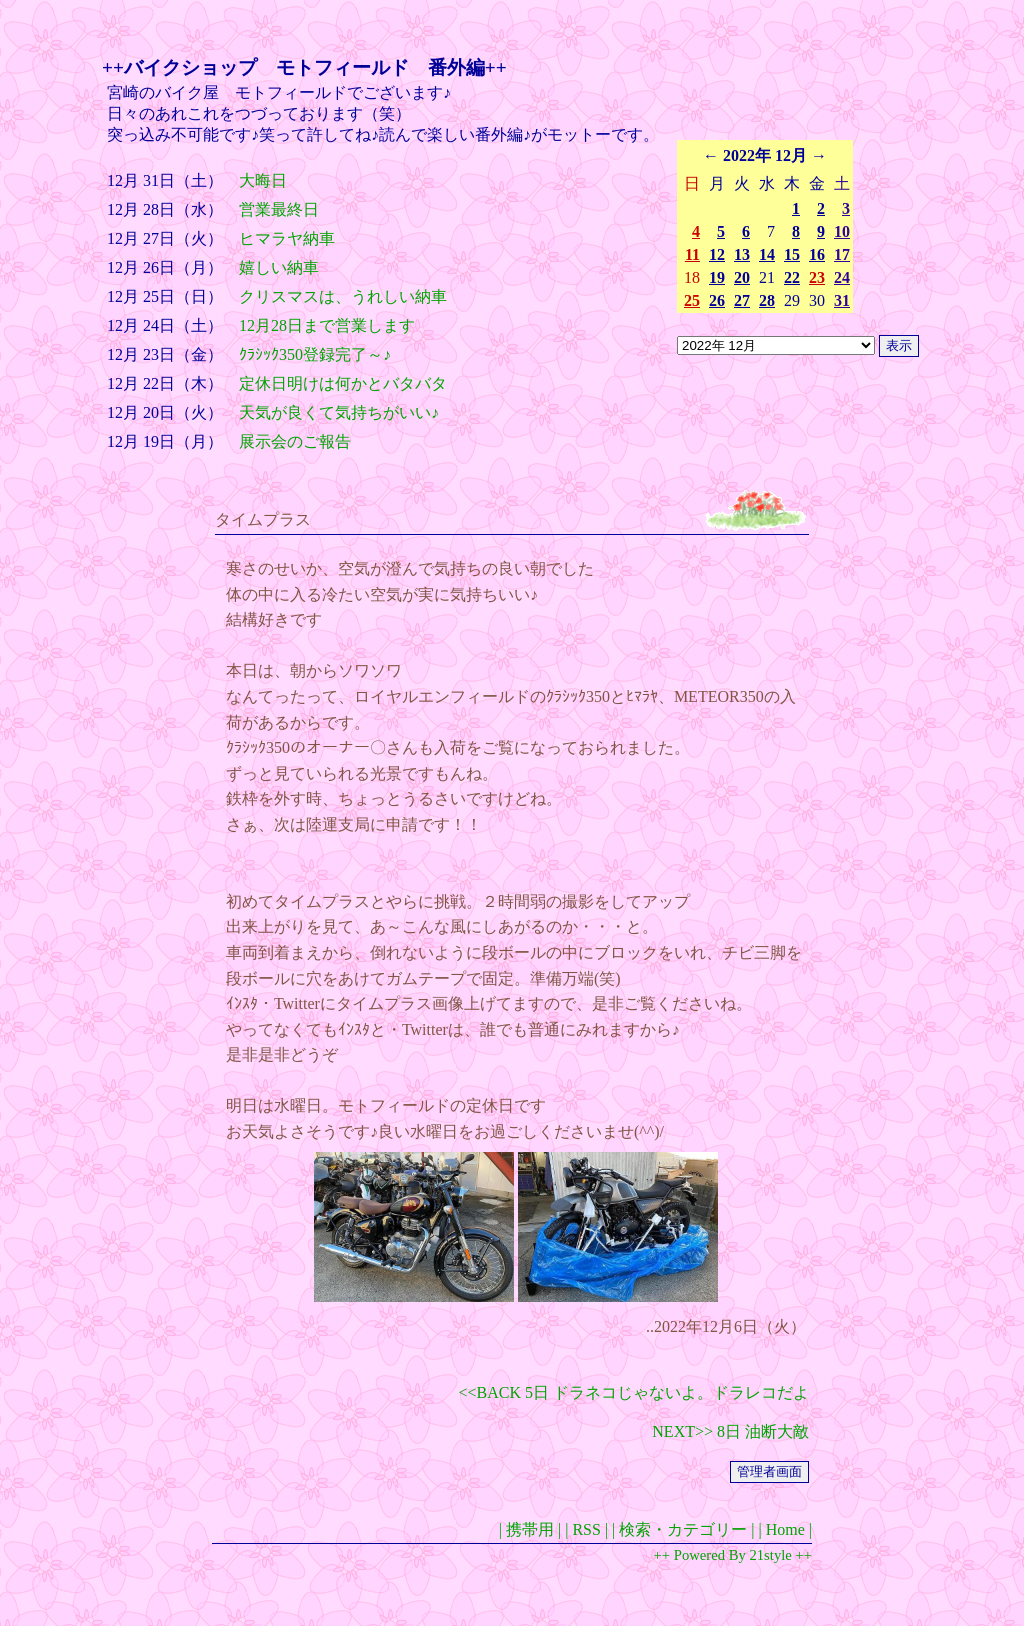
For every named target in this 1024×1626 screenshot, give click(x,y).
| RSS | (586, 1529)
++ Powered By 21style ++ (733, 1555)
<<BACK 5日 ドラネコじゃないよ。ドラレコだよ (634, 1392)
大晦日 (263, 180)
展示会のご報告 (295, 441)
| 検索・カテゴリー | (683, 1529)
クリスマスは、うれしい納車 (343, 296)
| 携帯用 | (530, 1529)
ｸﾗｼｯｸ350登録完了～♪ (315, 354)
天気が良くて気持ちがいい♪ (339, 412)
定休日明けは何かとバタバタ (343, 383)
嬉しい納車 (279, 267)
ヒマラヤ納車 (287, 238)
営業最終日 (279, 209)
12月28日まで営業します (327, 325)
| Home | (785, 1529)
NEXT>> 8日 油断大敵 (730, 1431)
